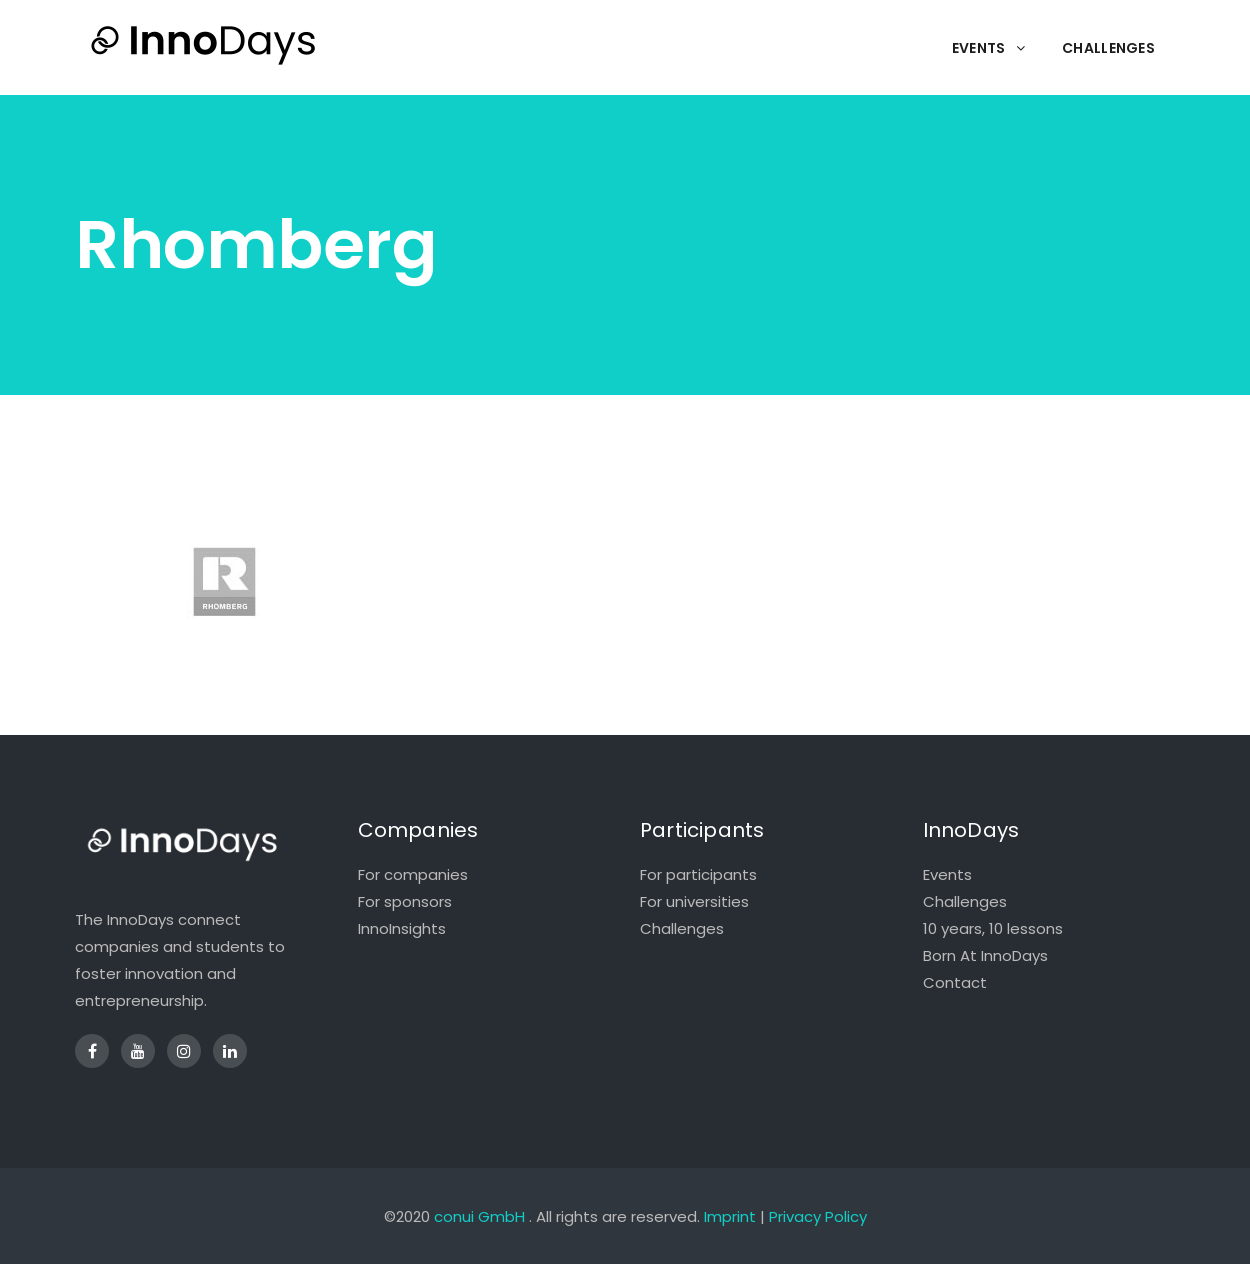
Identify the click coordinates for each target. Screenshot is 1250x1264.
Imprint (730, 1216)
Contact (955, 982)
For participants (698, 874)
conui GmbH (479, 1216)
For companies (413, 874)
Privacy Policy (818, 1216)
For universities (694, 901)
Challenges (682, 928)
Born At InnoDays (985, 955)
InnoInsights (402, 928)
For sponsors (405, 901)
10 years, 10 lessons (993, 928)
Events (947, 874)
